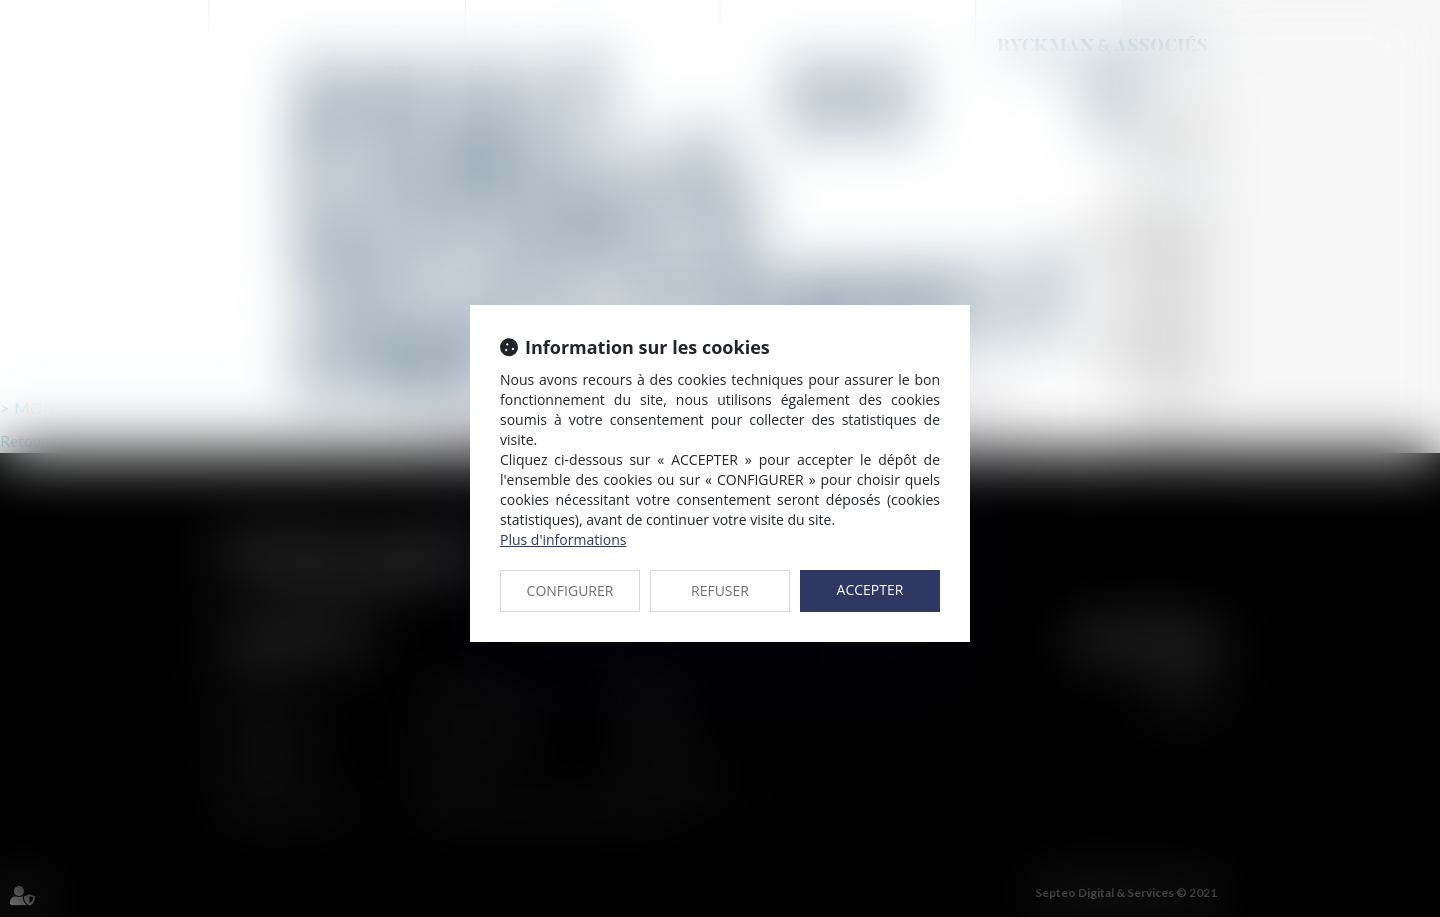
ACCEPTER (870, 589)
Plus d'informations (563, 539)
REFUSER (720, 590)
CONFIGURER (570, 590)
